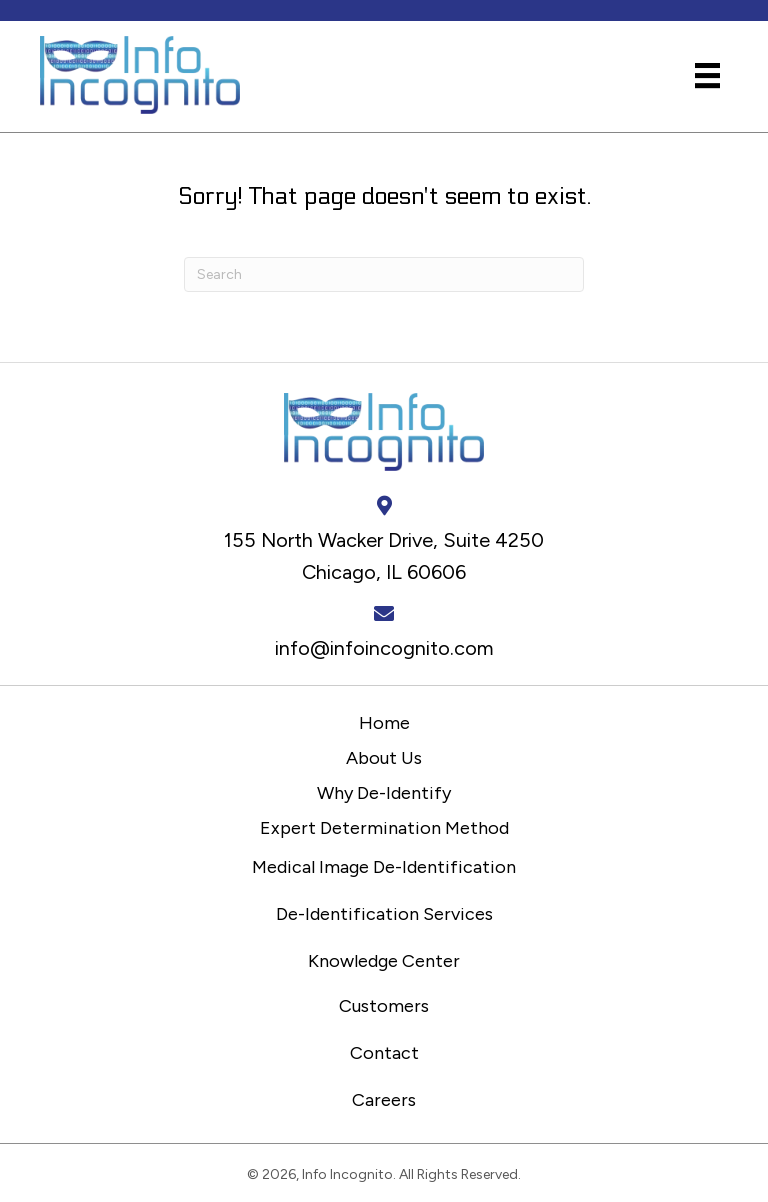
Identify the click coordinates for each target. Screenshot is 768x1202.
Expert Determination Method (384, 828)
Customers (384, 1006)
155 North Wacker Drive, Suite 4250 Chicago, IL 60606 (384, 556)
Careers (384, 1100)
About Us (384, 758)
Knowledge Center (384, 961)
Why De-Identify (384, 793)
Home (384, 723)
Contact (384, 1053)
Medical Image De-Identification (384, 867)
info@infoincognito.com (384, 648)
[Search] (384, 274)
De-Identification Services (384, 914)
